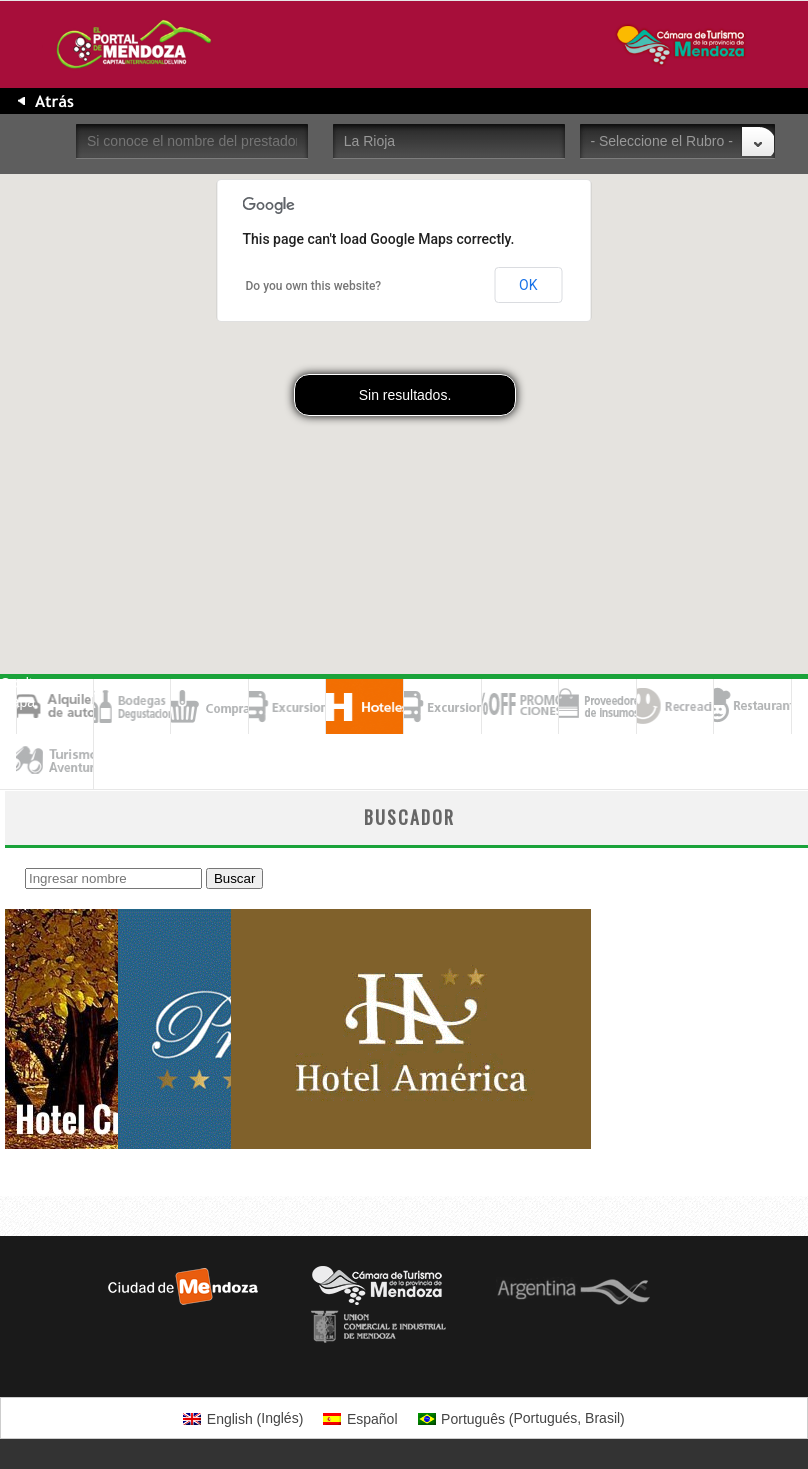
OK (528, 285)
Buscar (234, 878)
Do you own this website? (314, 286)
